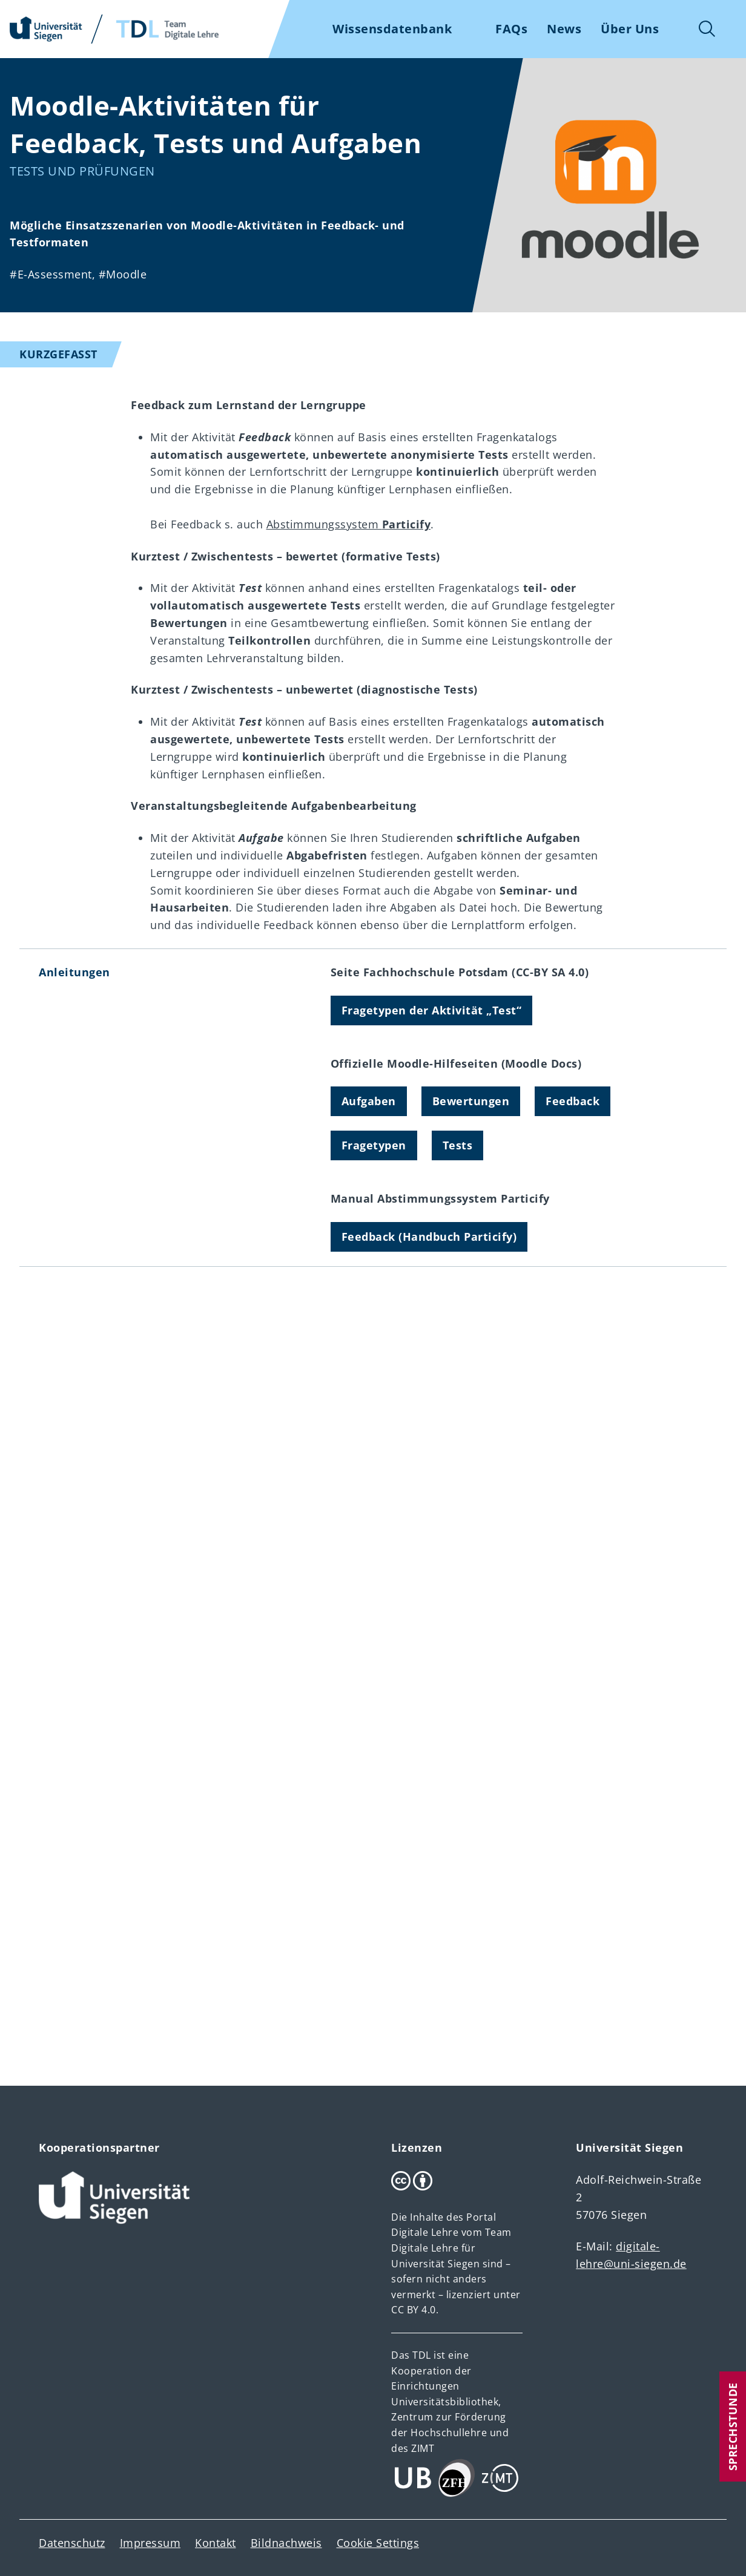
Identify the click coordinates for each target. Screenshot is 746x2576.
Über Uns (630, 29)
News (564, 29)
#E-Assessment (51, 274)
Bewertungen (471, 1101)
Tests (458, 1145)
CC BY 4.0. (414, 2309)
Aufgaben (369, 1101)
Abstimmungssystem (348, 524)
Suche (707, 29)
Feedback (572, 1101)
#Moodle (123, 274)
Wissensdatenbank (392, 29)
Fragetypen (374, 1145)
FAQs (511, 29)
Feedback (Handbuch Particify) (429, 1236)
